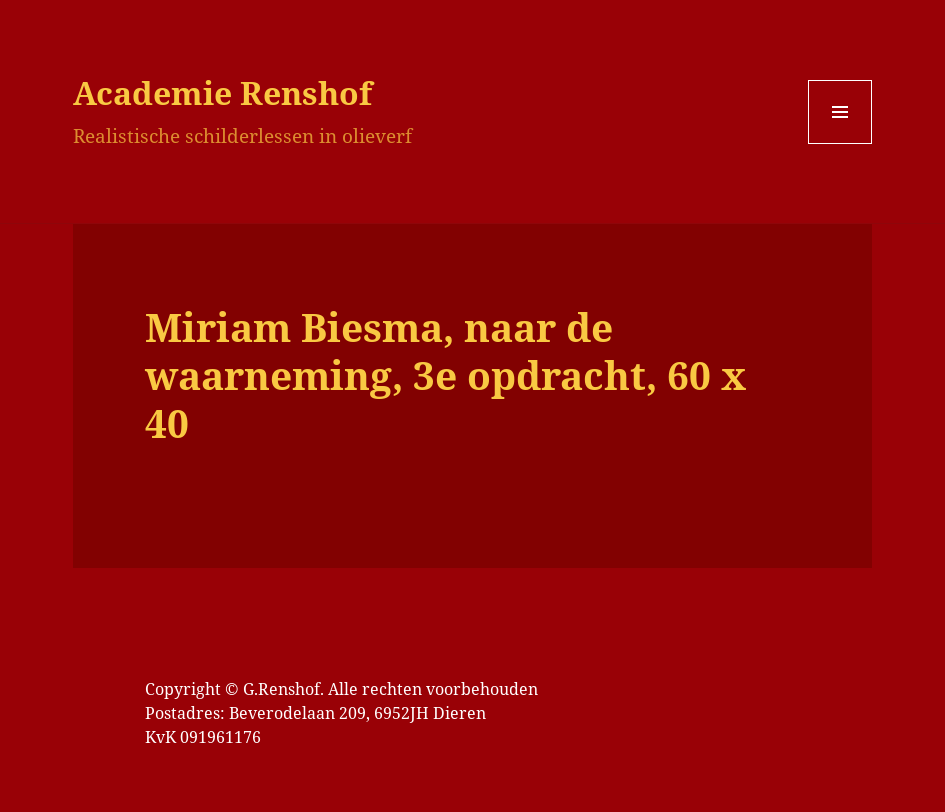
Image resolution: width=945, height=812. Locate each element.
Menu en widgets (840, 143)
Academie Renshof (222, 92)
